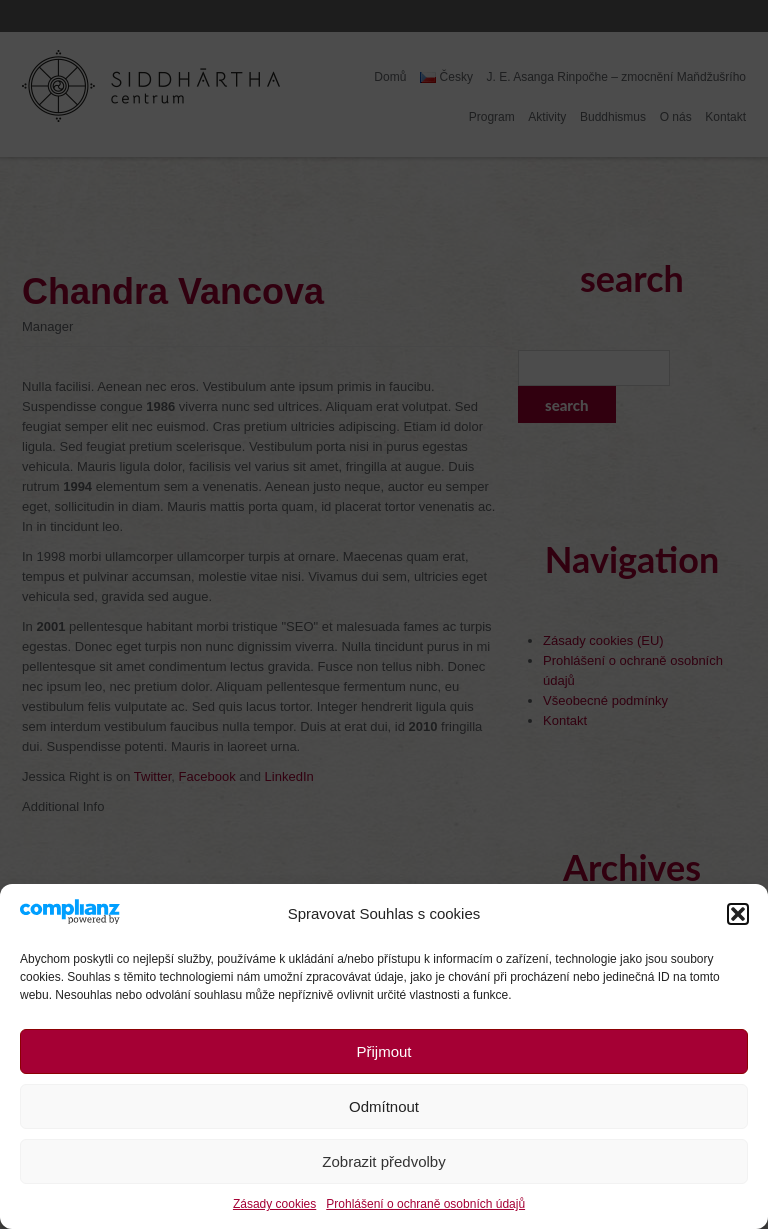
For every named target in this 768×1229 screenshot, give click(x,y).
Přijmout (383, 1051)
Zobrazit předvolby (383, 1161)
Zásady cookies (274, 1204)
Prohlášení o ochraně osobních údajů (425, 1204)
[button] (738, 914)
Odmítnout (384, 1106)
